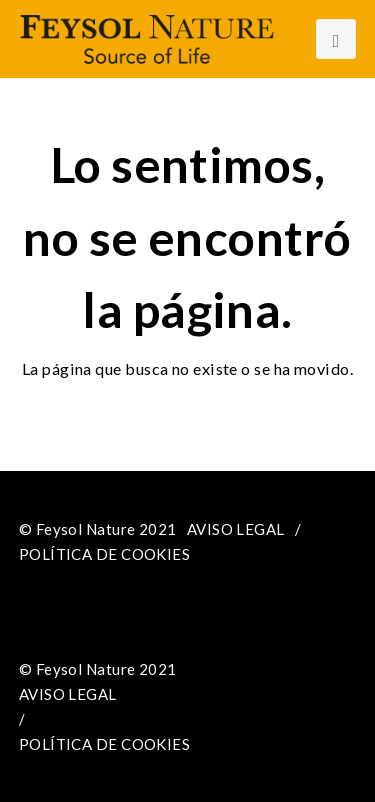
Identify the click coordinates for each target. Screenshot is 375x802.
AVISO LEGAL (236, 529)
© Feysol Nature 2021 (98, 529)
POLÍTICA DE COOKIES (105, 554)
